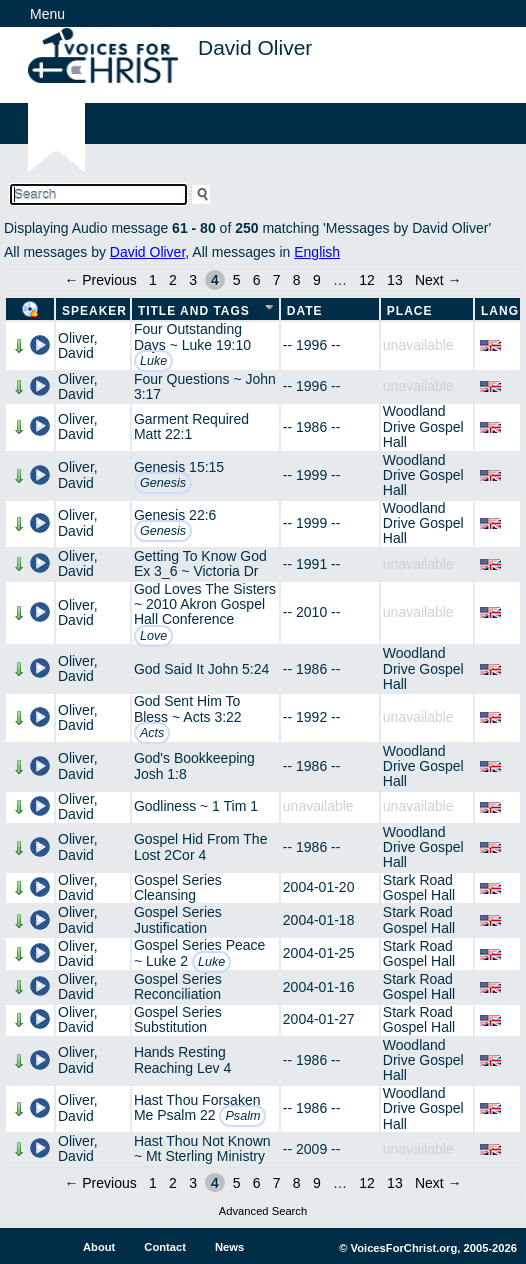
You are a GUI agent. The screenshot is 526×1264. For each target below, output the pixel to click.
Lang (500, 311)
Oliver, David (78, 345)
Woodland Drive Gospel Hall (423, 426)
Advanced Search (263, 1211)
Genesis (163, 483)
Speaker (94, 311)
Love (153, 636)
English (317, 252)
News (229, 1247)
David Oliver (147, 252)
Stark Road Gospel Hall (419, 887)
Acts (152, 733)
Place (410, 311)
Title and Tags (194, 311)
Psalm (242, 1116)
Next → (438, 280)
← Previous (100, 280)
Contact (165, 1247)
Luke (153, 361)
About (99, 1247)
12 (367, 280)
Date (305, 311)
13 (395, 280)
